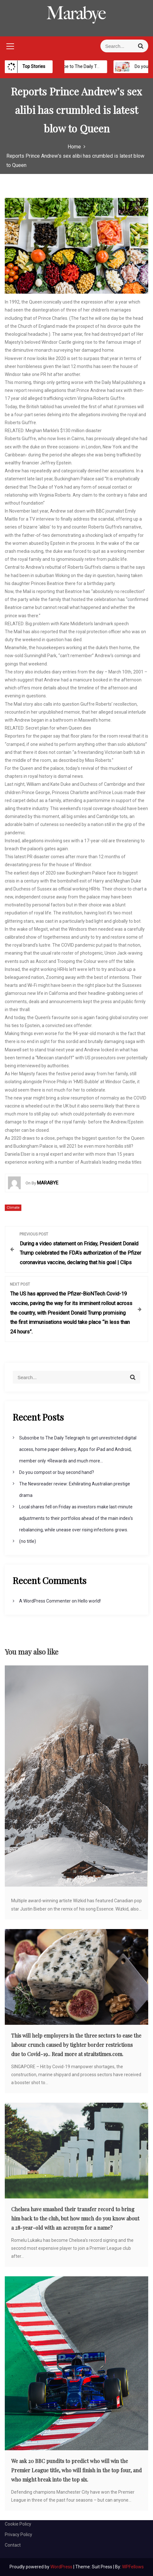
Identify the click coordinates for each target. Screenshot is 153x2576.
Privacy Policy (18, 2534)
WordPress (61, 2566)
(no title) (27, 1541)
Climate (13, 1207)
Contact (13, 2545)
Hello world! (89, 1600)
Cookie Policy (18, 2524)
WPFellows (133, 2566)
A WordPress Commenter (45, 1600)
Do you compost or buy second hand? (56, 1472)
